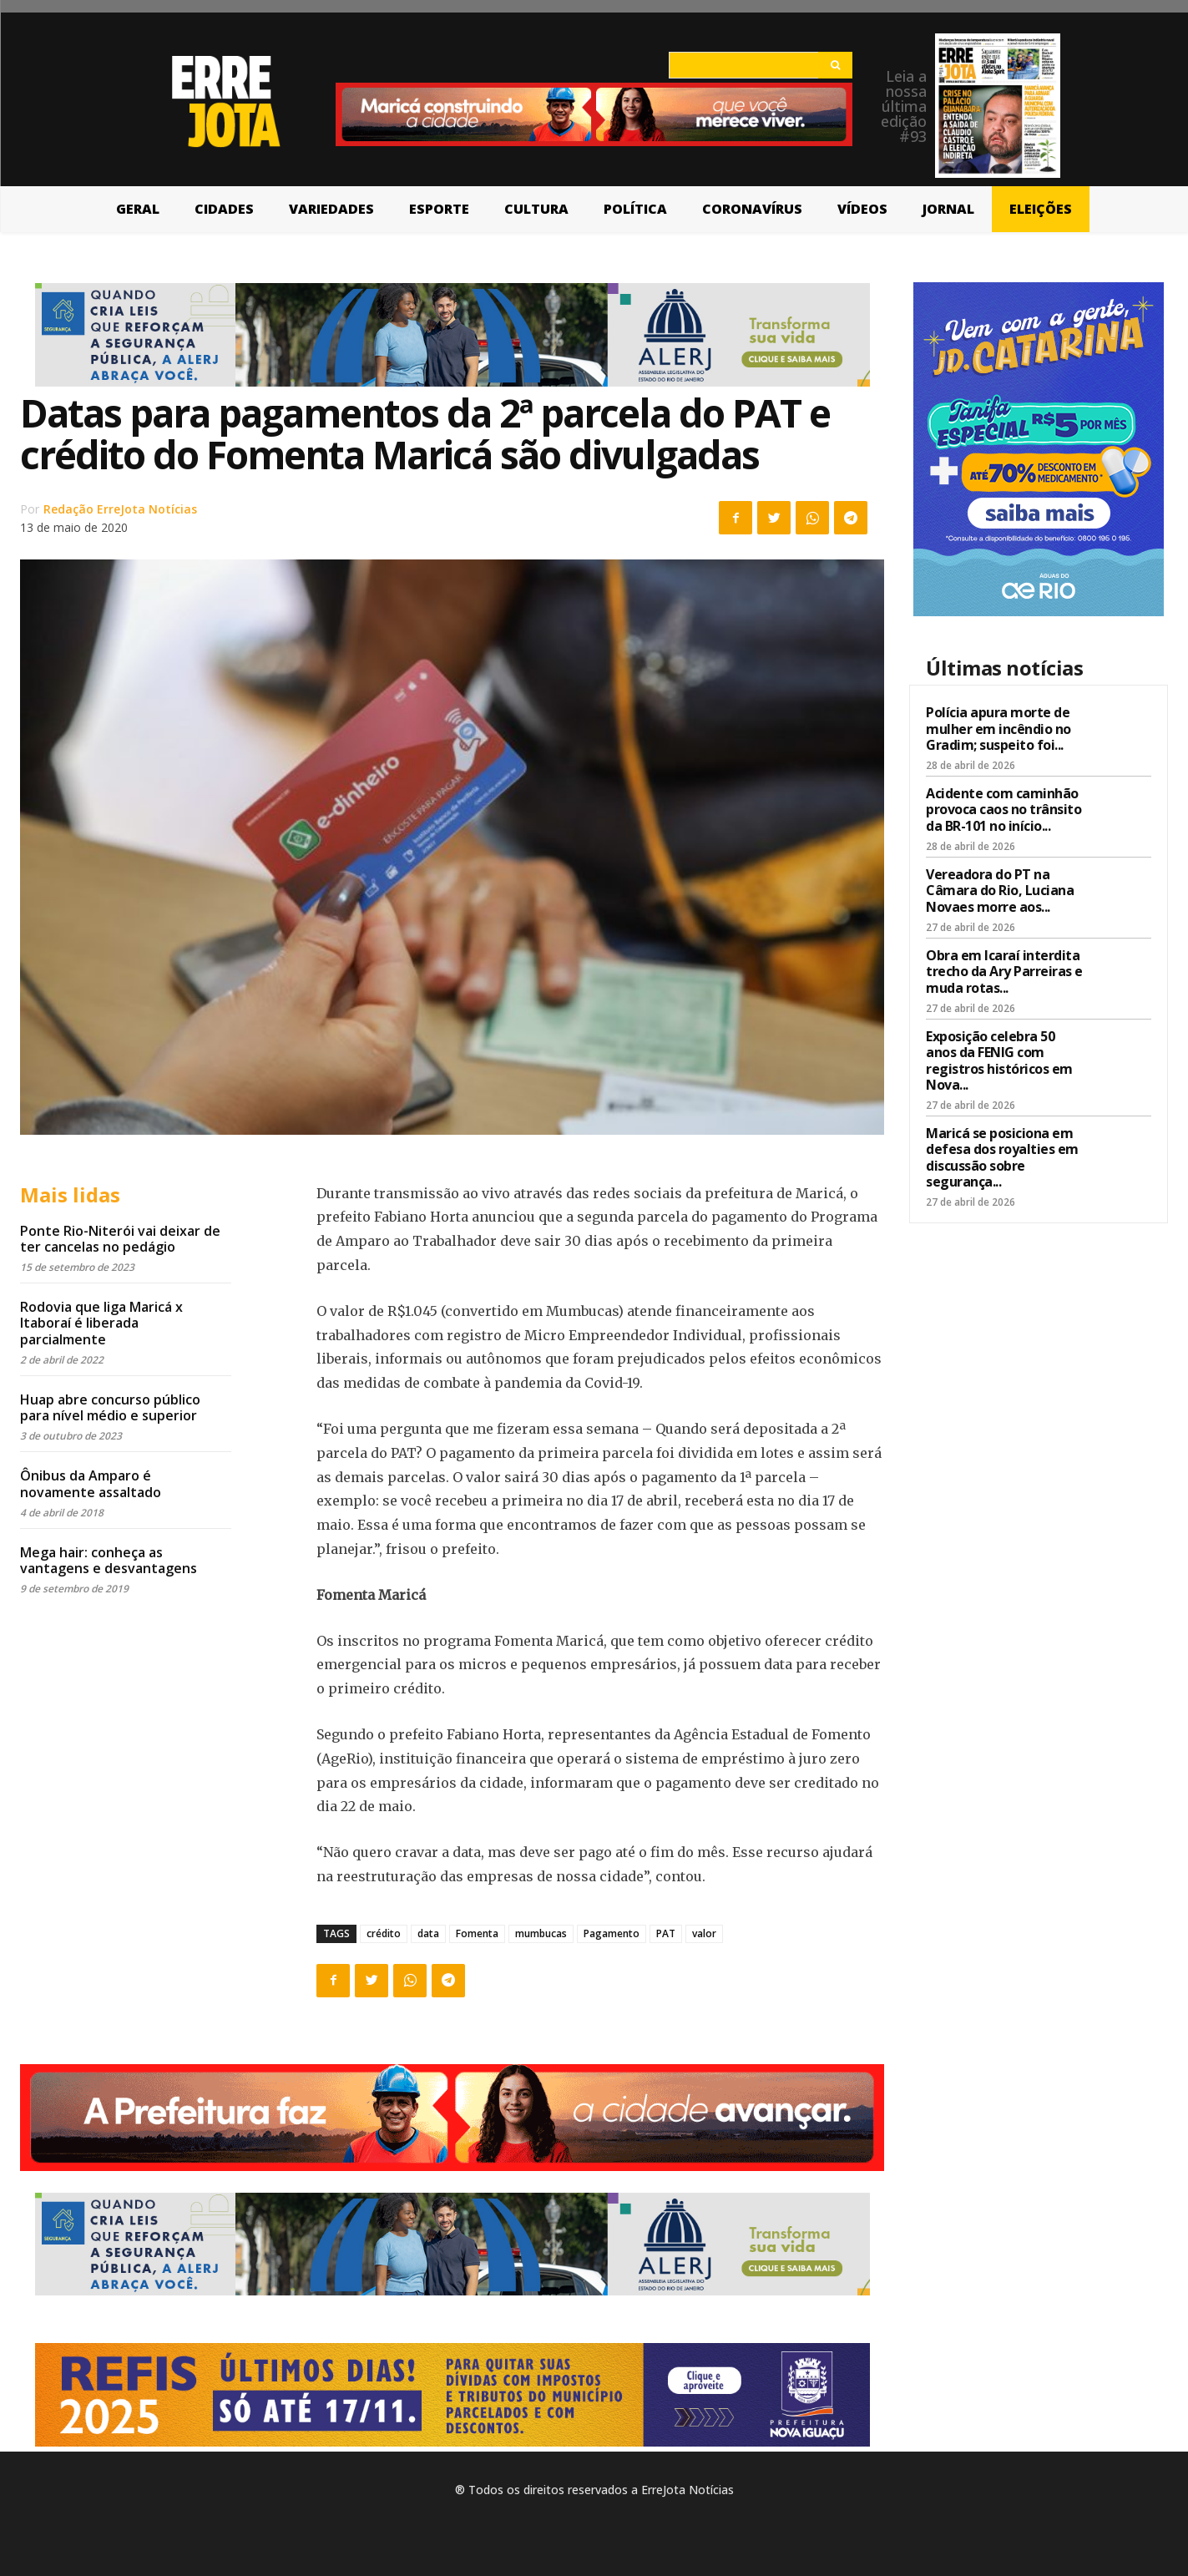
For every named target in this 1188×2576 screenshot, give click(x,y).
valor (704, 1933)
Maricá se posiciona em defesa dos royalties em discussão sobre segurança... (1002, 1157)
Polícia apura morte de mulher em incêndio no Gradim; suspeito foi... (998, 728)
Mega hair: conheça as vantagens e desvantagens (108, 1560)
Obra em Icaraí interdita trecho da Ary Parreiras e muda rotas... (1004, 971)
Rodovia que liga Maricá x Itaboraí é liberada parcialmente (101, 1323)
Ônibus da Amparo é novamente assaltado (90, 1483)
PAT (665, 1933)
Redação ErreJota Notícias (120, 509)
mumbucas (541, 1933)
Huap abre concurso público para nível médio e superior (110, 1407)
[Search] (835, 65)
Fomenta (477, 1933)
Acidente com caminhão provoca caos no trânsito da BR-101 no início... (1003, 809)
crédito (384, 1933)
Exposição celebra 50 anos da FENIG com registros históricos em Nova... (999, 1060)
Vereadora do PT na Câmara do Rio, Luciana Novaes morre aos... (1000, 890)
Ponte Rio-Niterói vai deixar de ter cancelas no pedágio (120, 1239)
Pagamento (611, 1933)
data (428, 1933)
